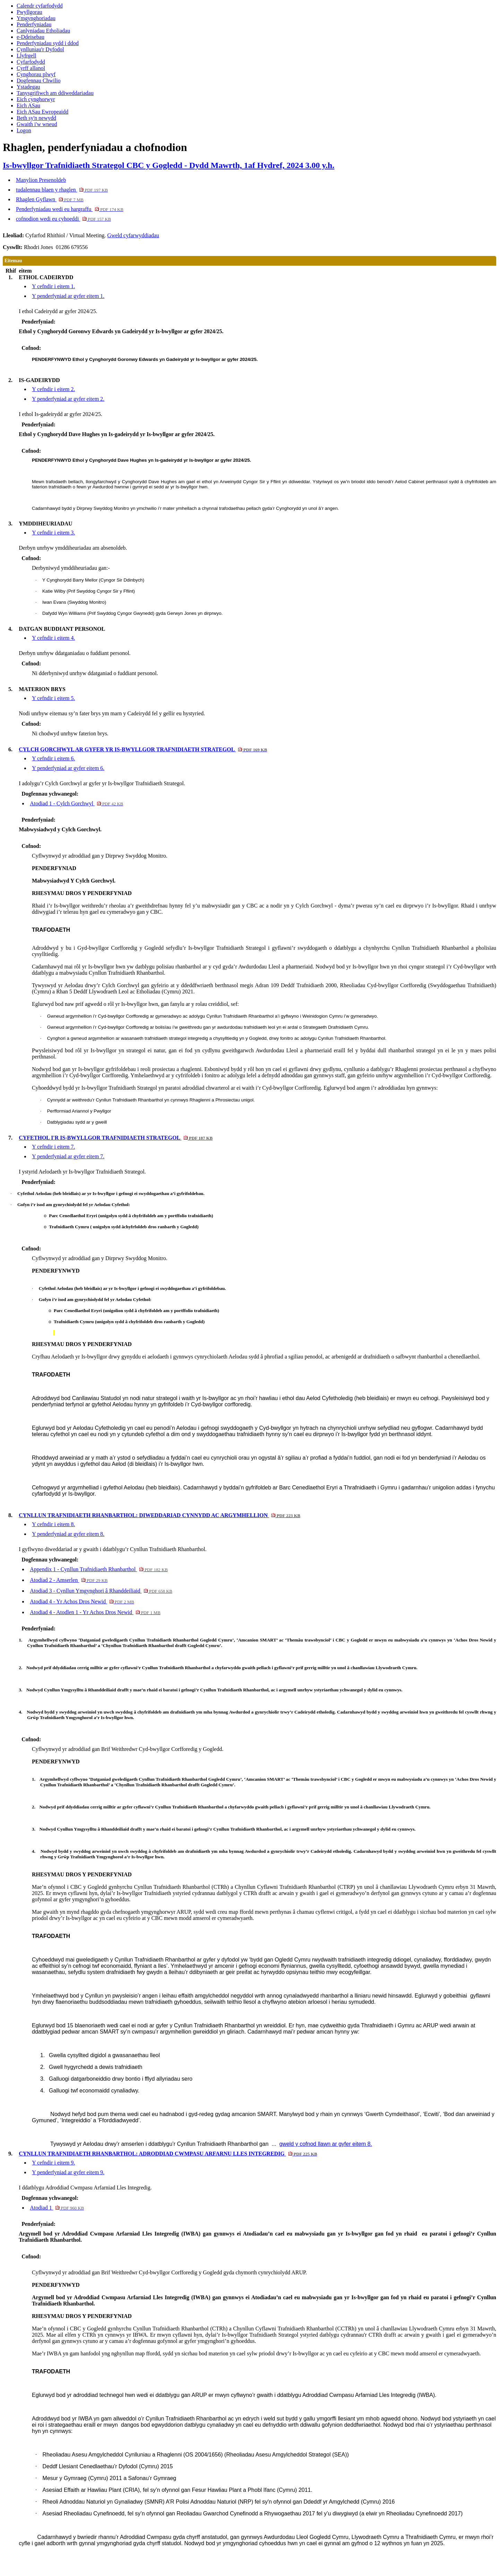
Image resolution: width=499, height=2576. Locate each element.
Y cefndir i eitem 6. (53, 758)
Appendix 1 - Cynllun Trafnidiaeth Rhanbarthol (99, 1569)
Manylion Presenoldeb (41, 180)
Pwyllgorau (29, 12)
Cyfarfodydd (31, 62)
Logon (24, 130)
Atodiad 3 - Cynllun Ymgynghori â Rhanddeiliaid (101, 1591)
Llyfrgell (26, 56)
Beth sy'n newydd (36, 118)
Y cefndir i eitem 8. (53, 1524)
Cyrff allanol (31, 68)
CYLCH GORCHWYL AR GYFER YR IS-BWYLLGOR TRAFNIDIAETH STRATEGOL (143, 749)
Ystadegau (28, 87)
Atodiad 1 (57, 2208)
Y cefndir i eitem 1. (53, 286)
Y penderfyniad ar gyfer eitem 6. (68, 768)
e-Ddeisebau (30, 37)
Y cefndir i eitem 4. (53, 638)
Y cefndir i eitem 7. (53, 1147)
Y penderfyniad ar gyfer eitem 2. (68, 399)
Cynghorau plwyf (36, 74)
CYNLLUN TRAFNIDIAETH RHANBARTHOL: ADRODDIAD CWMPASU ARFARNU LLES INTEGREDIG (168, 2154)
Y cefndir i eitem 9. (53, 2163)
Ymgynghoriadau (36, 18)
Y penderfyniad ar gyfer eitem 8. (68, 1534)
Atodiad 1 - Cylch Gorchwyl (76, 803)
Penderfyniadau (34, 24)
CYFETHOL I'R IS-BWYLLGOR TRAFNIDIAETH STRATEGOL (115, 1138)
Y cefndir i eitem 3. (53, 532)
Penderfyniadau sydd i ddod (48, 43)
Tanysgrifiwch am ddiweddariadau (55, 93)
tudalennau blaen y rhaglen (62, 190)
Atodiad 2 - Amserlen (68, 1580)
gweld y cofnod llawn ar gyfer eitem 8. (325, 2144)
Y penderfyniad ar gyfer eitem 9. (68, 2172)
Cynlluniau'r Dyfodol (40, 49)
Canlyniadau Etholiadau (43, 31)
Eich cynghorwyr (36, 99)
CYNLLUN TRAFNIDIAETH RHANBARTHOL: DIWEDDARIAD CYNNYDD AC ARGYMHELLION (159, 1515)
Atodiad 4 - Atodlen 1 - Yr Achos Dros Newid (95, 1612)
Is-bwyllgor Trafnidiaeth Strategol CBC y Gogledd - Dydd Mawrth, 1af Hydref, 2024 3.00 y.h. (168, 165)
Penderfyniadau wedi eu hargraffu (69, 209)
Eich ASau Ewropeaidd (42, 112)
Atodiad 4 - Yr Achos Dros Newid (82, 1601)
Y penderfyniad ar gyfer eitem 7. (68, 1156)
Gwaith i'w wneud (37, 124)
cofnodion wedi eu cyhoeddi (63, 219)
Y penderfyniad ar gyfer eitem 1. (68, 296)
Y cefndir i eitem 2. (53, 389)
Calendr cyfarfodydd (40, 6)
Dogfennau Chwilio (39, 80)
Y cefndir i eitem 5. (53, 698)
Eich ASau (28, 105)
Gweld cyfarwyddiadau (133, 235)
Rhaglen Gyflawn (50, 199)
